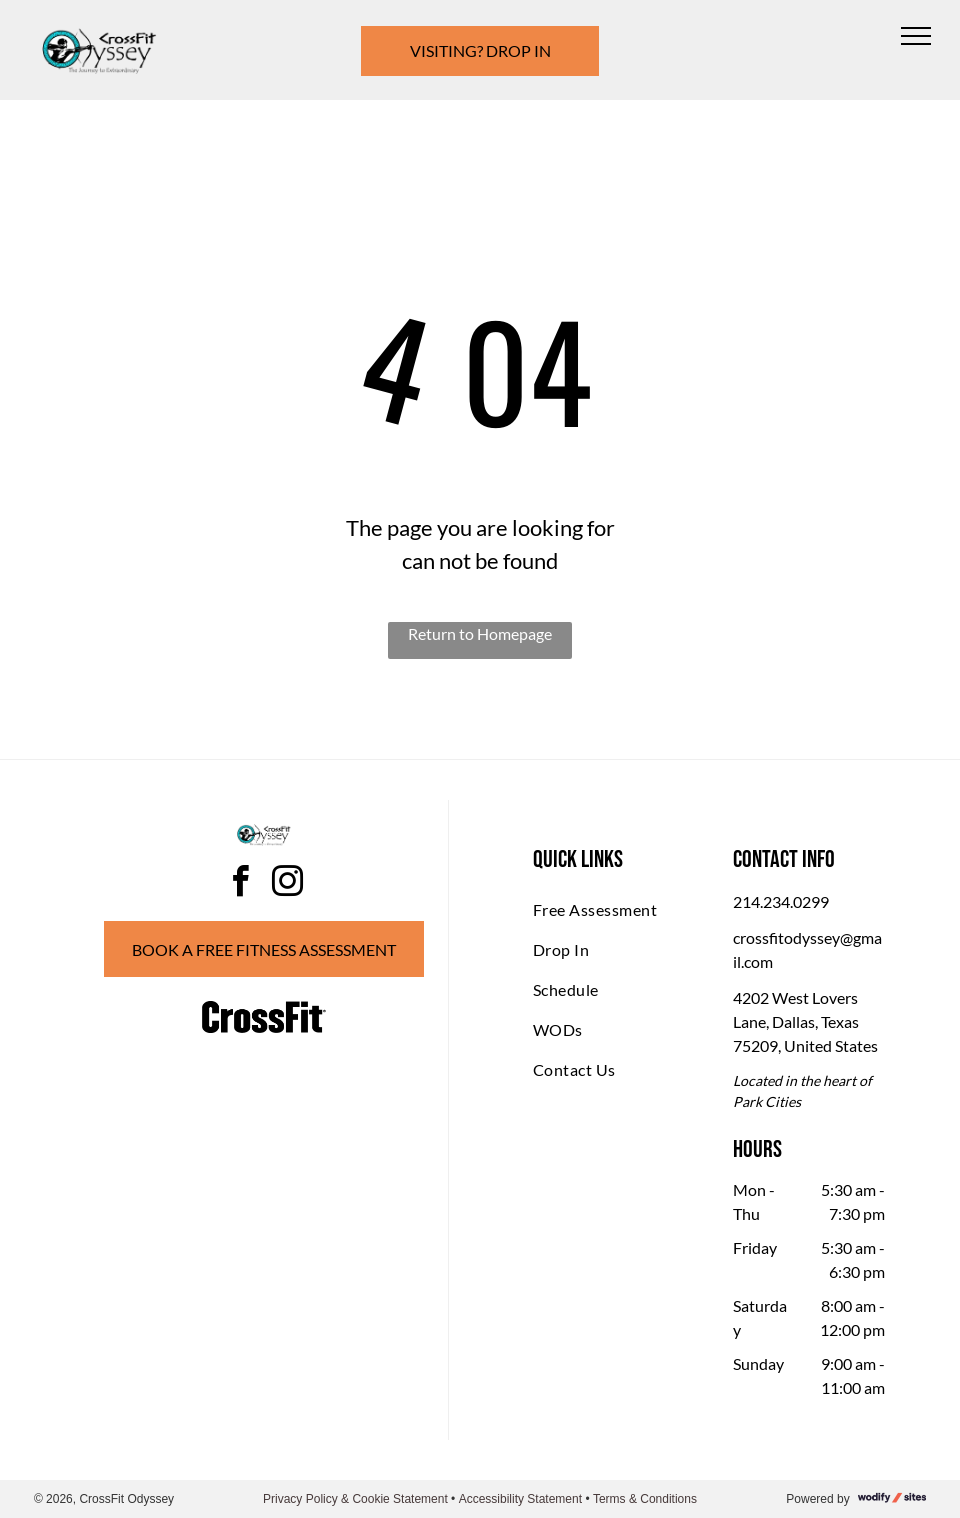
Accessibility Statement (520, 1499)
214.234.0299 (781, 901)
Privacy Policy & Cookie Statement (355, 1499)
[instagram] (288, 884)
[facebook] (241, 884)
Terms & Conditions (645, 1499)
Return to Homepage (480, 633)
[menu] (916, 36)
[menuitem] (609, 910)
